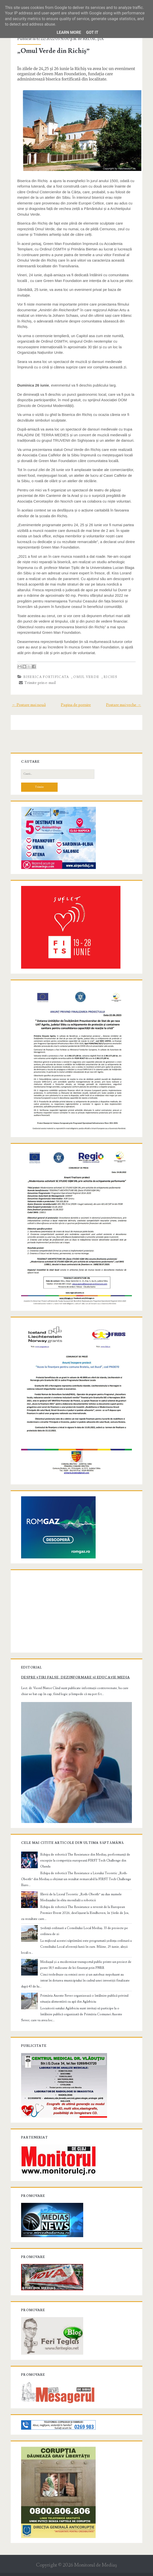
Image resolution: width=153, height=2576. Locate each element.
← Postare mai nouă (29, 704)
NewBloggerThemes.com (116, 2571)
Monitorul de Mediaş (95, 2559)
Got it (92, 32)
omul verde (87, 676)
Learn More (69, 32)
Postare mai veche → (122, 704)
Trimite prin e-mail (37, 681)
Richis (111, 676)
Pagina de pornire (76, 704)
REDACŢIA (93, 38)
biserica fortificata (47, 676)
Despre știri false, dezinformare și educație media (76, 1672)
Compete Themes (48, 2571)
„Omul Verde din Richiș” (54, 51)
